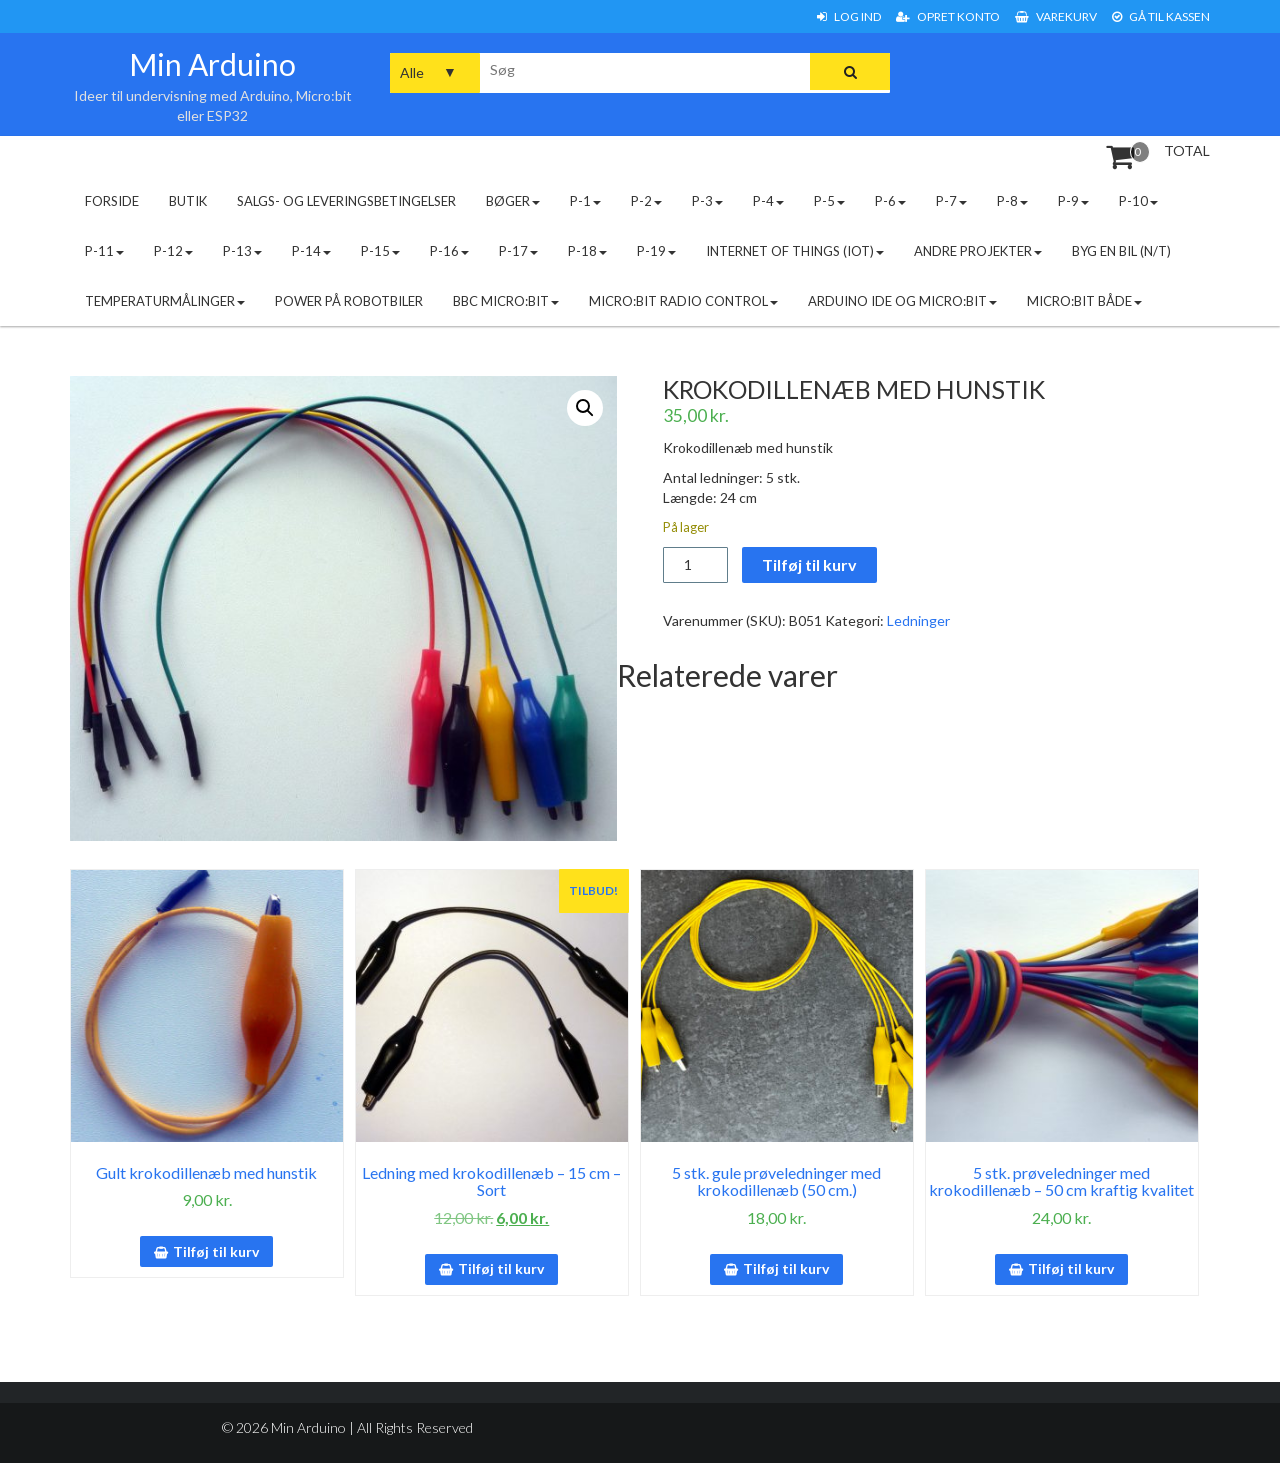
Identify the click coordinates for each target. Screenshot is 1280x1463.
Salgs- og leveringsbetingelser (346, 201)
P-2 (646, 201)
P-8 (1012, 201)
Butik (188, 201)
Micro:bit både (1084, 301)
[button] (585, 408)
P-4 (768, 201)
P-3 (707, 201)
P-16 (449, 251)
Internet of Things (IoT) (795, 251)
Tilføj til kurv (809, 564)
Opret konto (948, 16)
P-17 (518, 251)
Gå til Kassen (1161, 16)
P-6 (890, 201)
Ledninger (918, 620)
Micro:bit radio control (683, 301)
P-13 (242, 251)
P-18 (587, 251)
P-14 (311, 251)
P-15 (380, 251)
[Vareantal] (695, 565)
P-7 (951, 201)
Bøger (513, 201)
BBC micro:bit (506, 301)
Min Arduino (212, 64)
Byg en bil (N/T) (1121, 251)
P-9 (1073, 201)
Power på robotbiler (349, 301)
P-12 (173, 251)
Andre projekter (978, 251)
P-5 (829, 201)
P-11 (104, 251)
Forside (112, 201)
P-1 (585, 201)
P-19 (656, 251)
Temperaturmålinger (165, 301)
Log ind (849, 16)
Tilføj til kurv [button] (216, 1251)
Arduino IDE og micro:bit (902, 301)
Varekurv (1056, 16)
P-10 (1138, 201)
